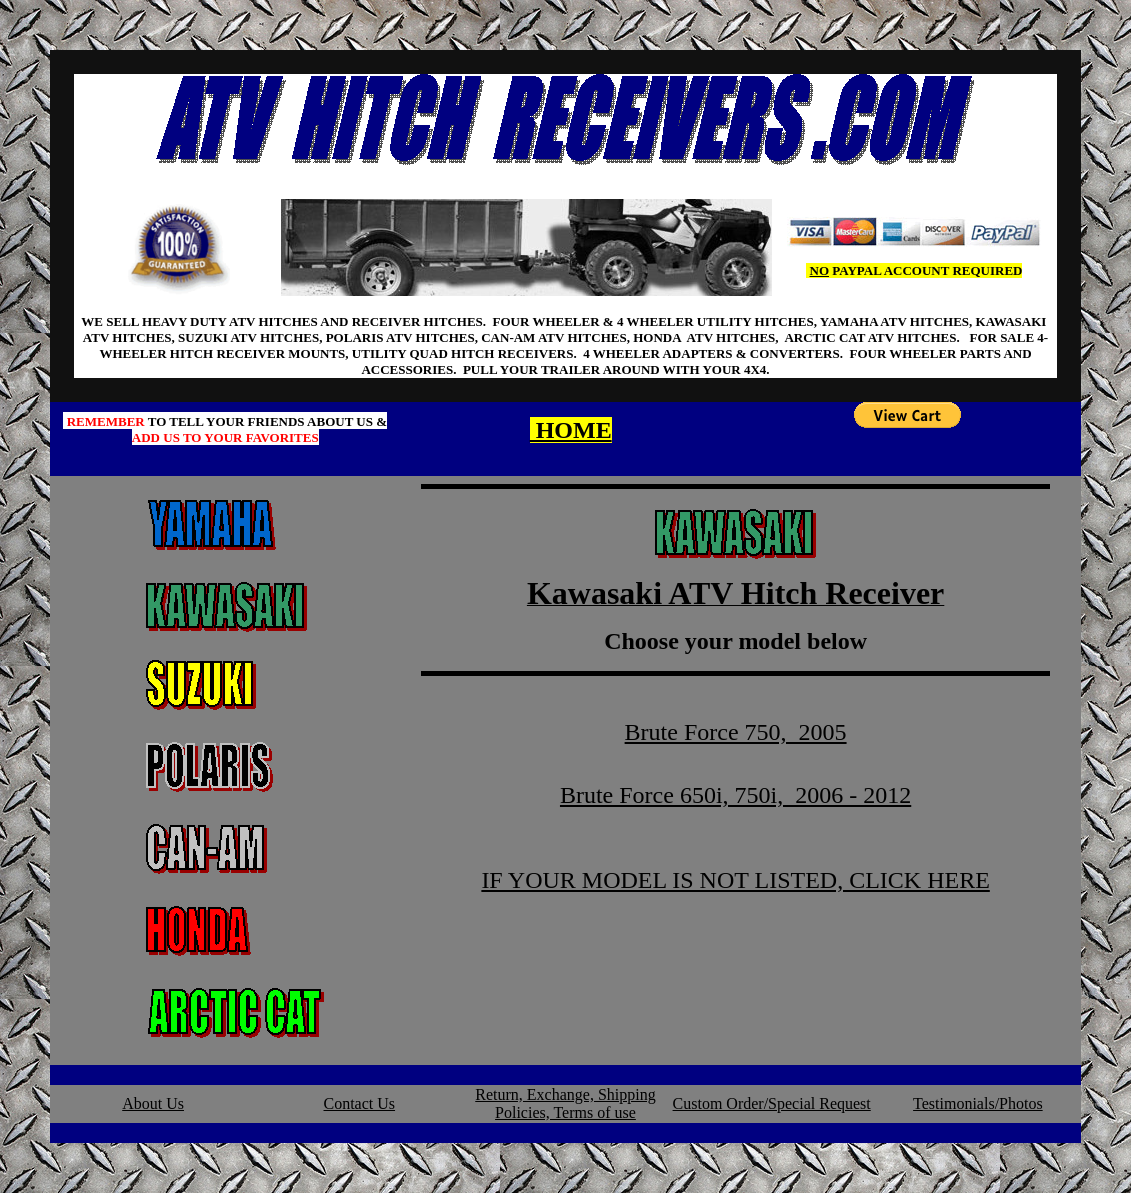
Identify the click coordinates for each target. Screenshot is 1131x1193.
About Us (153, 1103)
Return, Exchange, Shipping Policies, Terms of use (565, 1103)
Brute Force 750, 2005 (736, 732)
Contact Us (360, 1103)
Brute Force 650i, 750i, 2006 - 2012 (735, 795)
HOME (571, 430)
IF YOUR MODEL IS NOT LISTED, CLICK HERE (735, 880)
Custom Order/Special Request (772, 1103)
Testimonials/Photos (978, 1103)
